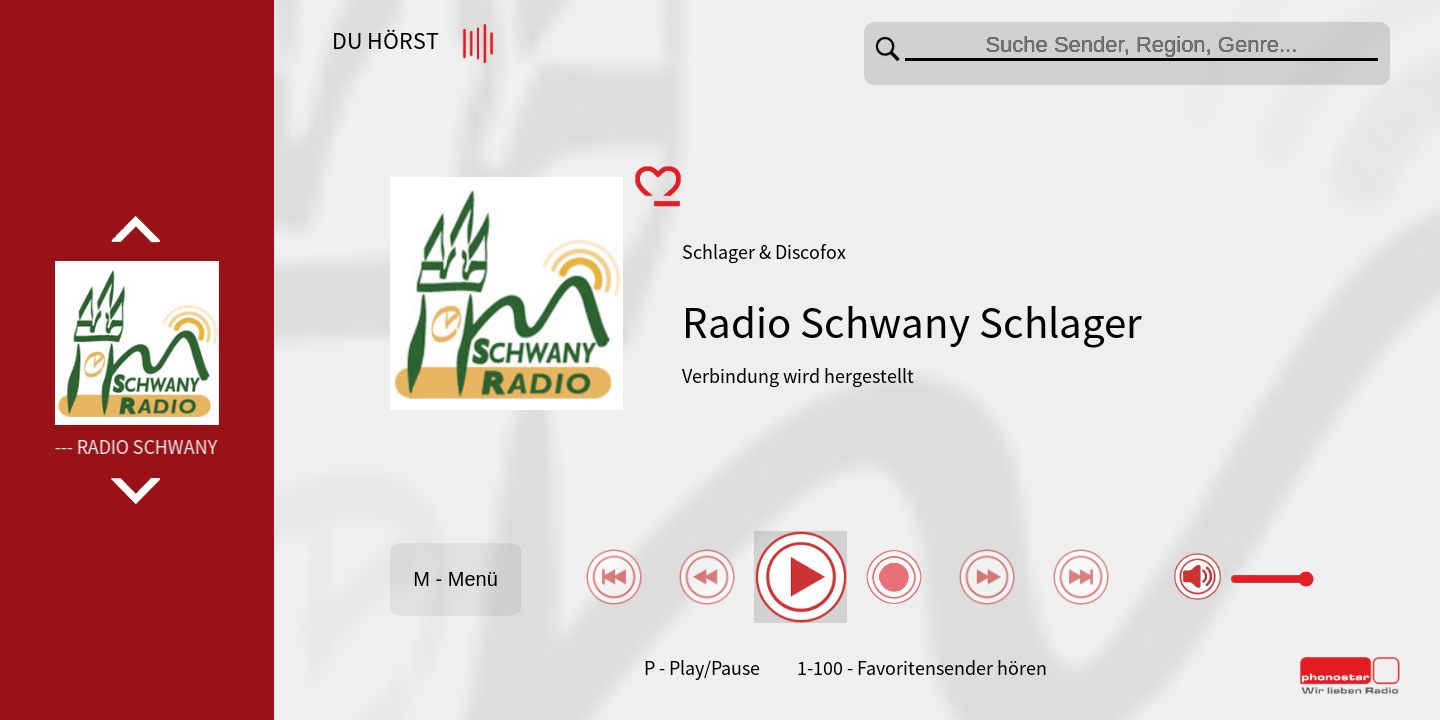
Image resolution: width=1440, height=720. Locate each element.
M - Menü (455, 579)
